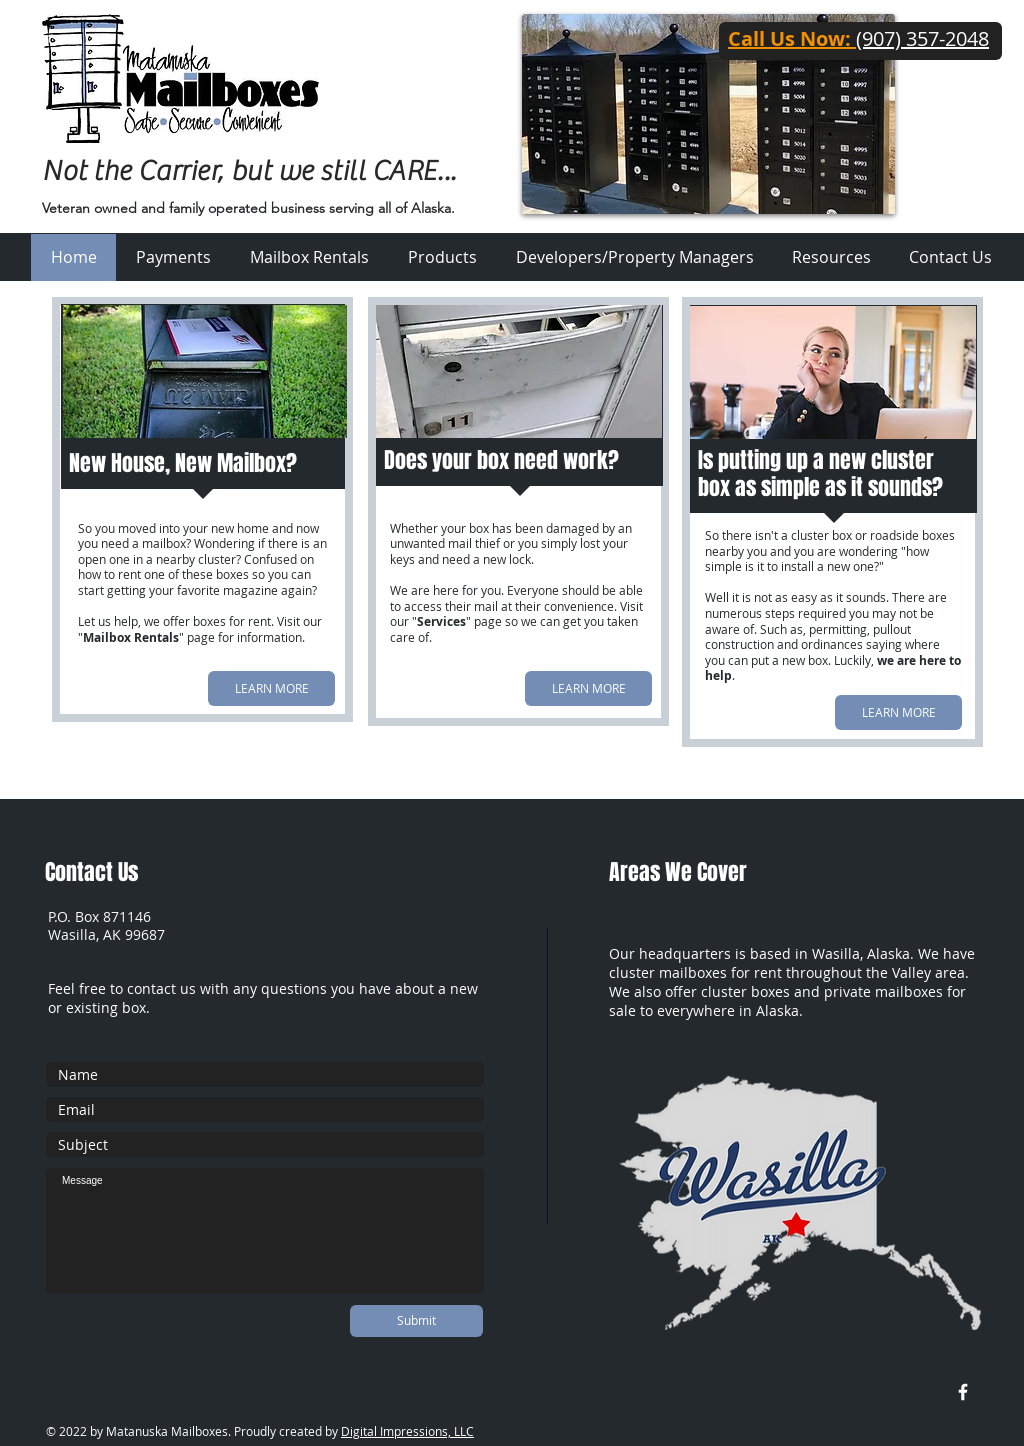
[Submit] (416, 1321)
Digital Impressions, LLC (407, 1431)
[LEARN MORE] (271, 688)
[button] (831, 257)
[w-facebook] (963, 1392)
